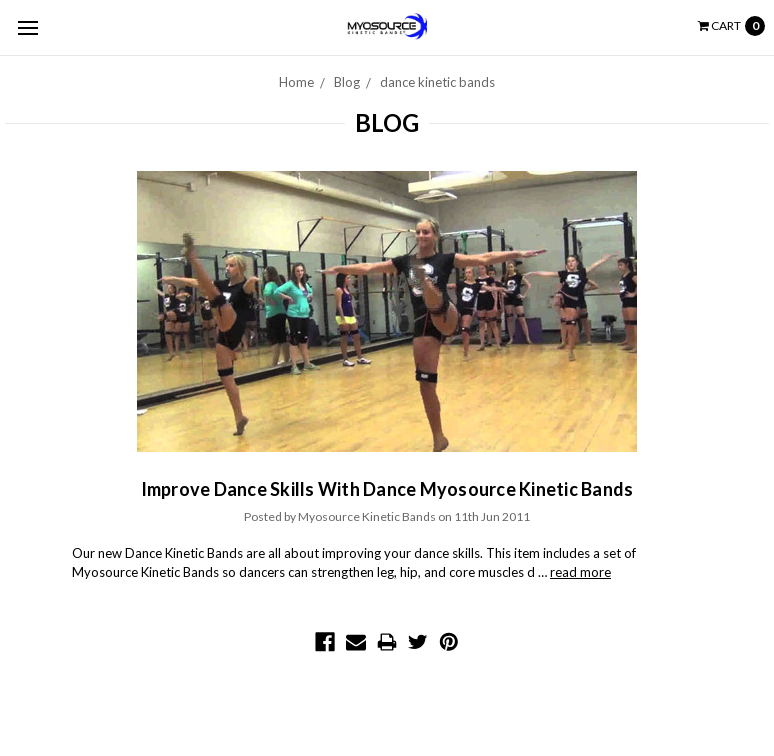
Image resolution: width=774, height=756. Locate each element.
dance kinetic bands (437, 82)
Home (296, 82)
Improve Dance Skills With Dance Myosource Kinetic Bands (387, 489)
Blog (347, 82)
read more (580, 572)
